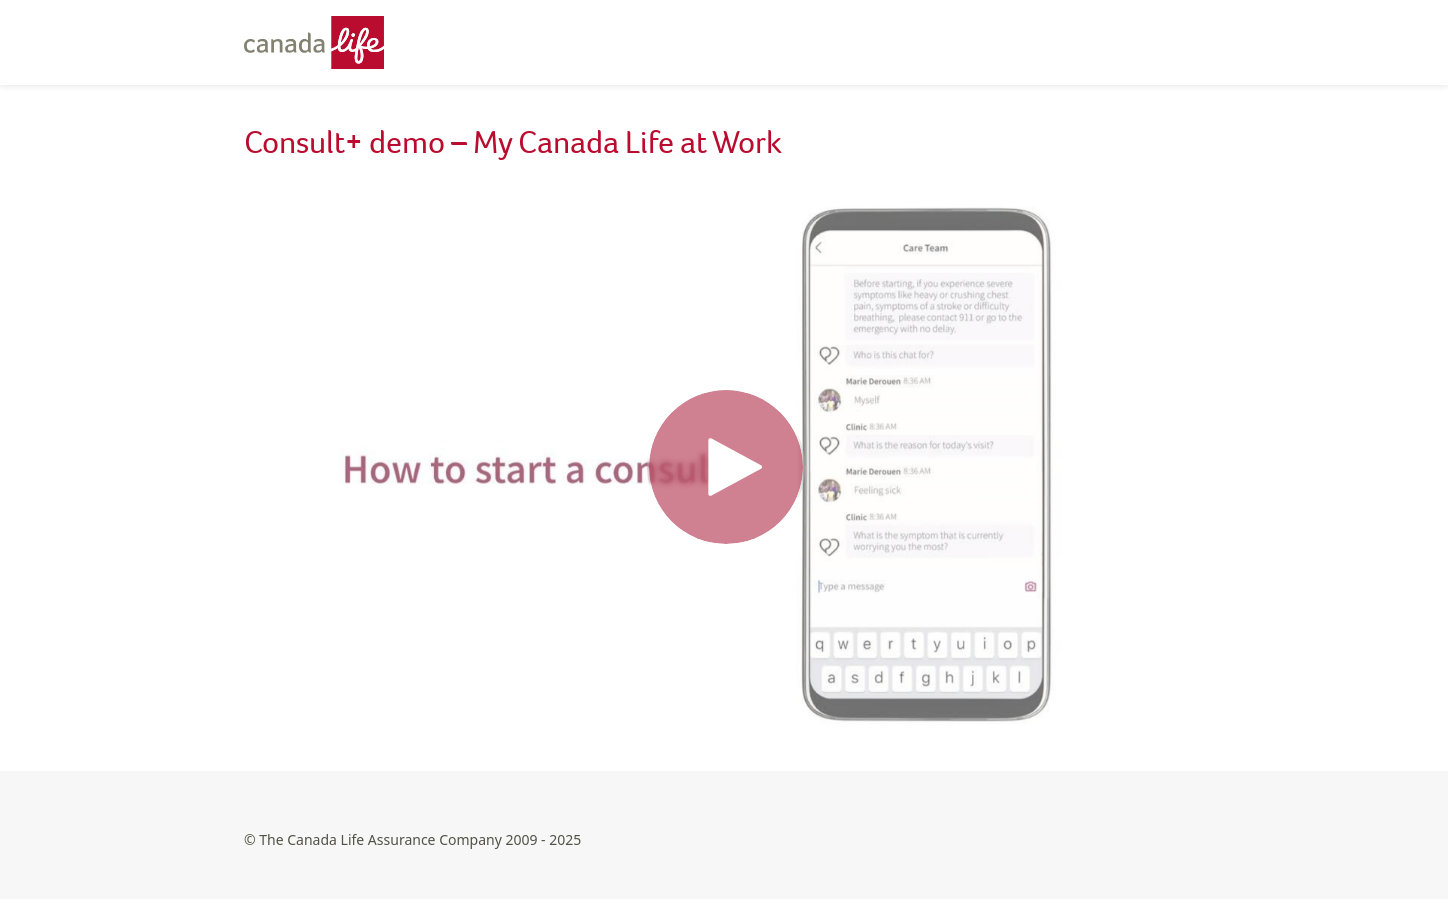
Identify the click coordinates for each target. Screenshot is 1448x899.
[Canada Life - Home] (324, 42)
